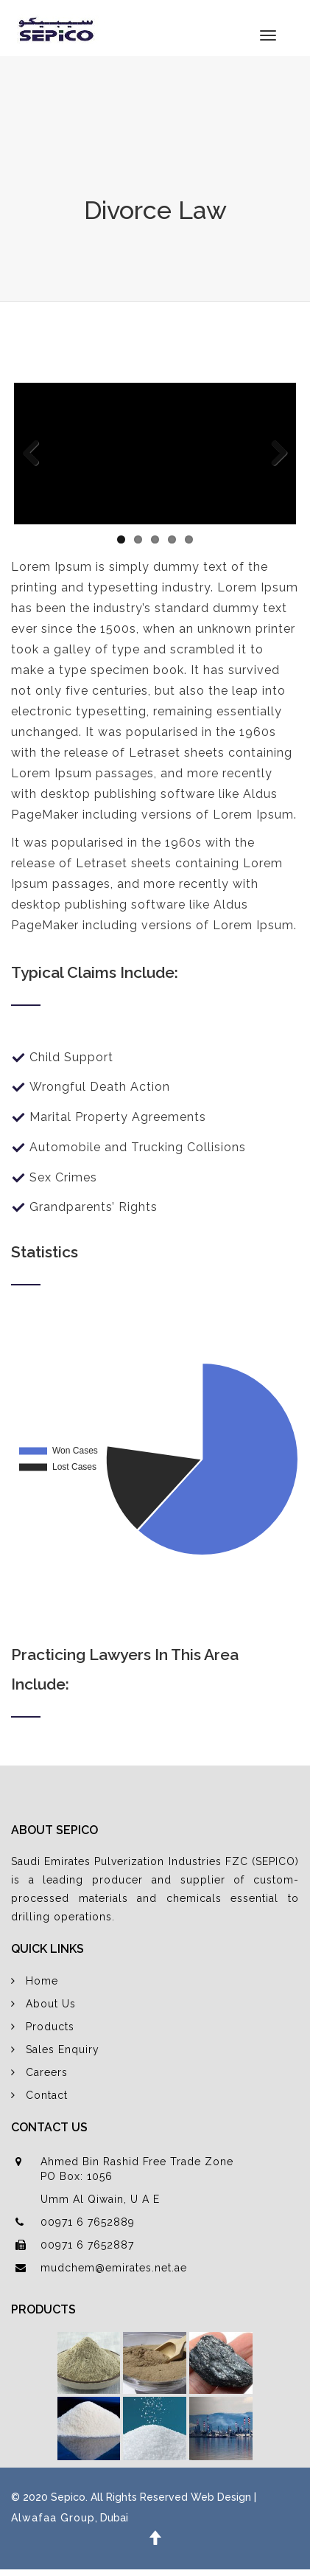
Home (42, 1981)
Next (274, 453)
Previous (36, 453)
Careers (47, 2072)
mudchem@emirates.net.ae (113, 2268)
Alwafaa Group (53, 2518)
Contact (47, 2095)
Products (50, 2026)
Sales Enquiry (62, 2049)
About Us (51, 2004)
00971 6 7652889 (87, 2222)
